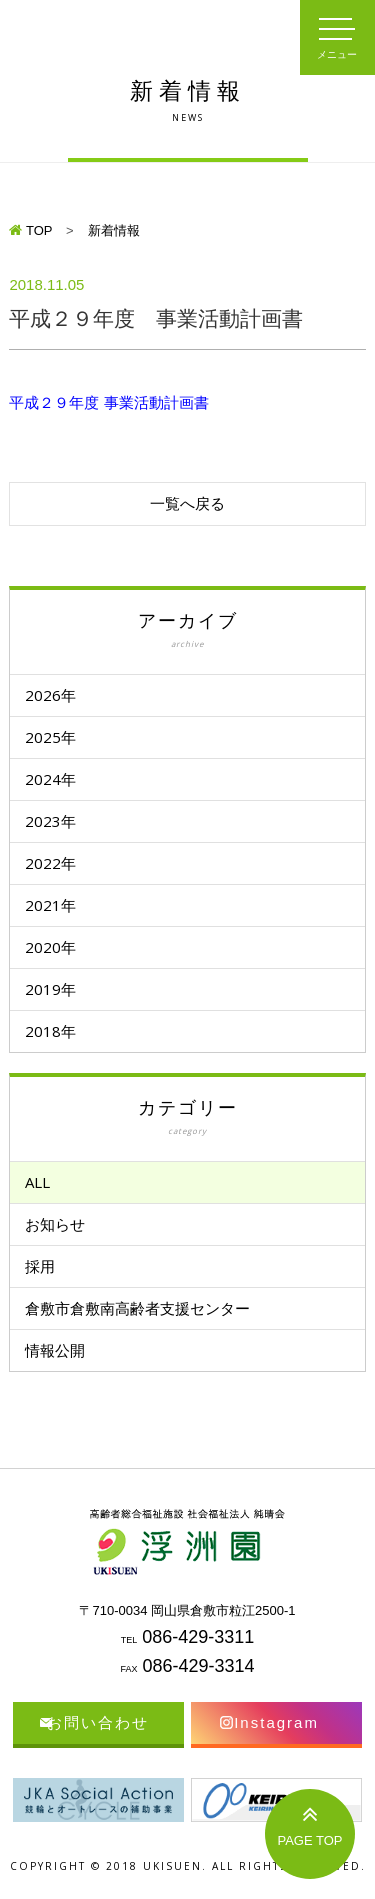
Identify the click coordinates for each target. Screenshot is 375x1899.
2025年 (50, 737)
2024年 (50, 779)
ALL (37, 1182)
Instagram (276, 1722)
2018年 (50, 1031)
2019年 (50, 989)
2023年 (50, 821)
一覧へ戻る (187, 503)
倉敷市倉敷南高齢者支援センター (137, 1308)
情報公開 (55, 1350)
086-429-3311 (198, 1637)
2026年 (50, 695)
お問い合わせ (98, 1722)
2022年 (50, 863)
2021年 (50, 905)
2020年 (50, 947)
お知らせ (55, 1224)
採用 (40, 1266)
